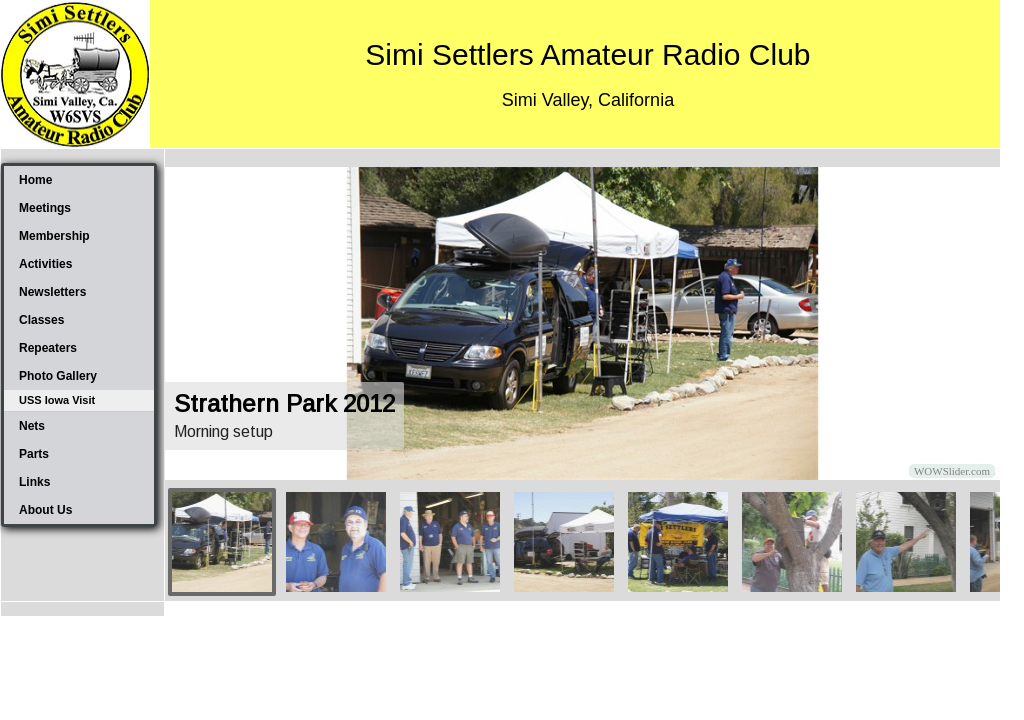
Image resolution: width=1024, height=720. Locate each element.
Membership (54, 236)
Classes (41, 320)
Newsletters (52, 292)
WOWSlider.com (952, 471)
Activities (45, 264)
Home (35, 180)
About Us (45, 510)
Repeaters (48, 348)
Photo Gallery (58, 376)
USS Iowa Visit (57, 400)
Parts (34, 454)
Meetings (45, 208)
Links (34, 482)
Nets (32, 426)
